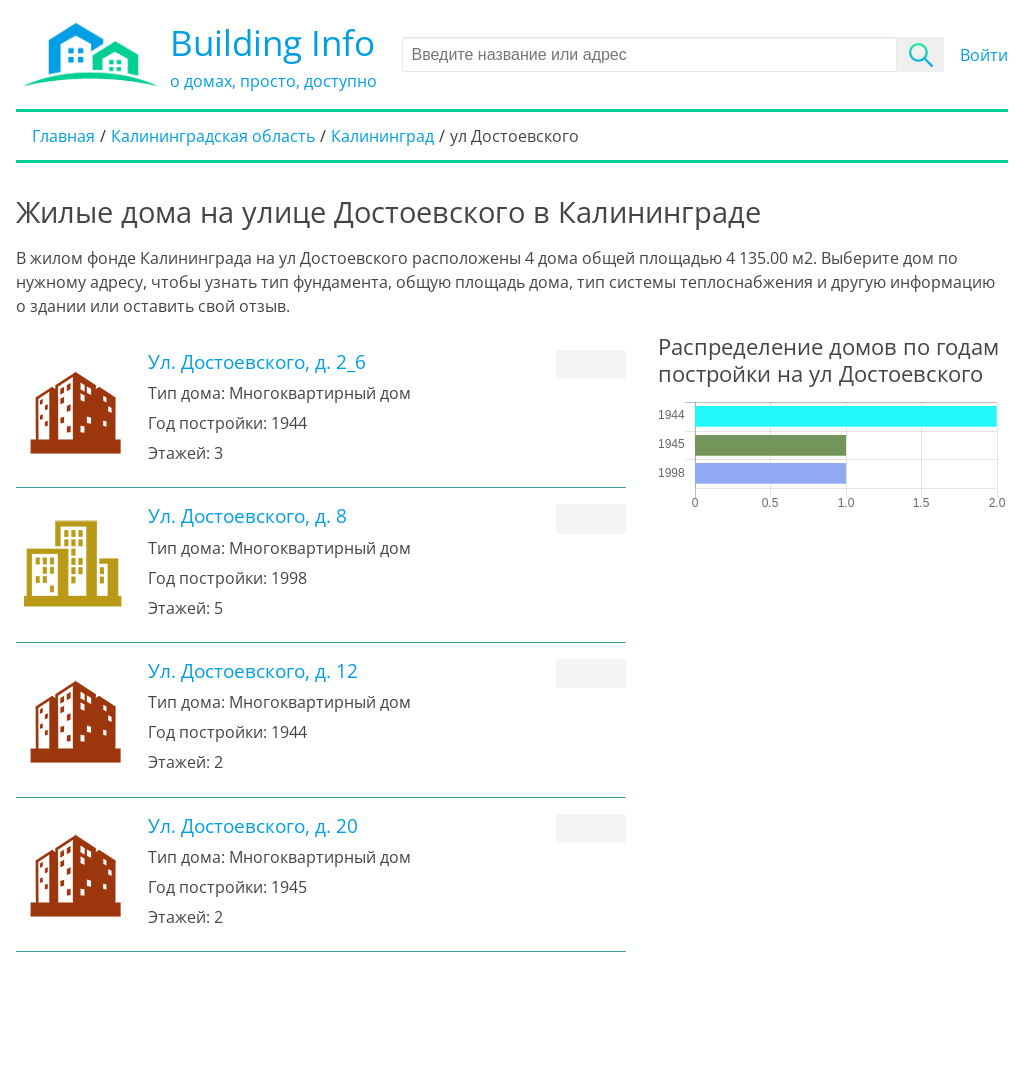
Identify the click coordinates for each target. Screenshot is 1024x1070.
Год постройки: (207, 423)
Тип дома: (186, 393)
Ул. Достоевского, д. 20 (253, 825)
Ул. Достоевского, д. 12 (253, 670)
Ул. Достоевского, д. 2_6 (257, 361)
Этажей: (179, 453)
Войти (984, 55)
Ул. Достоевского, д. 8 (247, 515)
